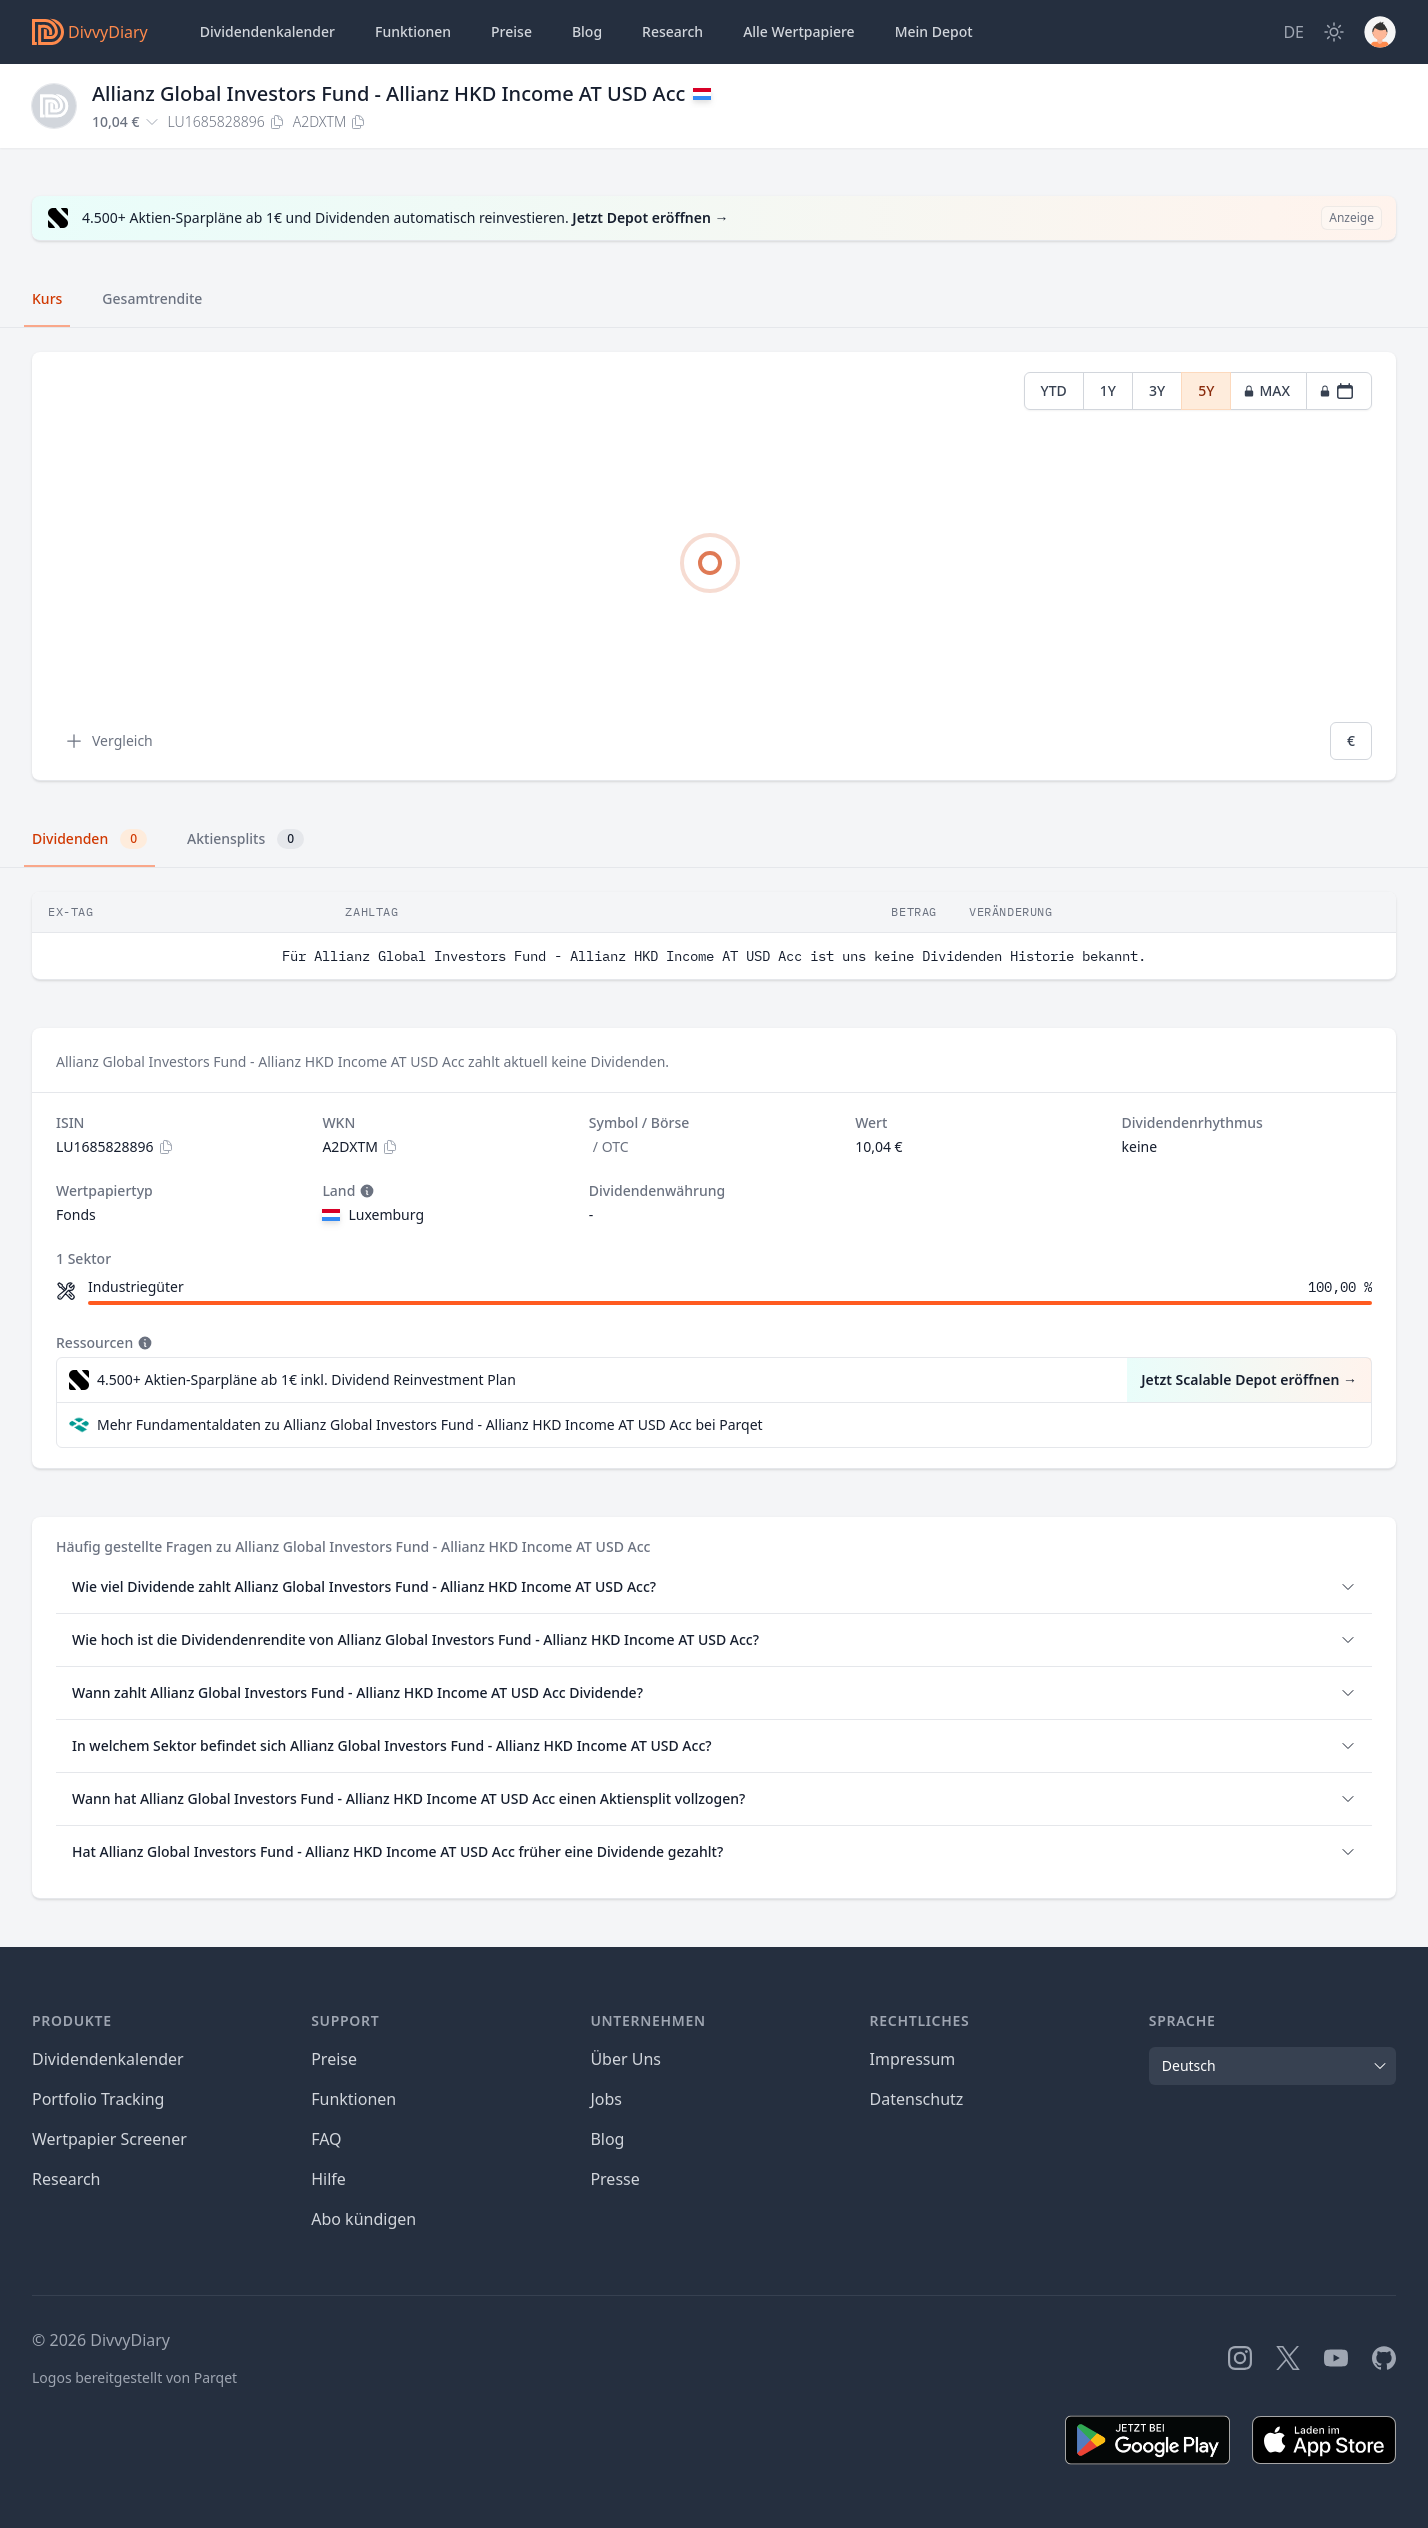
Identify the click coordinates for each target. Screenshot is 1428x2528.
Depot (934, 32)
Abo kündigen (363, 2219)
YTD (1054, 390)
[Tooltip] (365, 1191)
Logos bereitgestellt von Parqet (134, 2377)
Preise (511, 31)
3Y (1157, 390)
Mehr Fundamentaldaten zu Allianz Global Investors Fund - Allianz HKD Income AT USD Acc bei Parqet (430, 1424)
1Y (1108, 390)
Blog (607, 2139)
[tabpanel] (714, 566)
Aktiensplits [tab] (245, 839)
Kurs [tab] (47, 298)
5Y (1206, 390)
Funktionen (413, 31)
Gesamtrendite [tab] (152, 298)
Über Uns (625, 2059)
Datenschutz (917, 2099)
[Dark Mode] (1334, 32)
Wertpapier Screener (109, 2139)
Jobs (606, 2099)
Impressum (913, 2059)
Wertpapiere (799, 32)
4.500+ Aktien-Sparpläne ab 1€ (306, 1380)
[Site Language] (1293, 32)
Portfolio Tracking (98, 2099)
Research (66, 2179)
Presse (614, 2179)
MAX (1266, 390)
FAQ (326, 2139)
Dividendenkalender (267, 31)
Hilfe (328, 2179)
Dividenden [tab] (89, 839)
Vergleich (108, 741)
